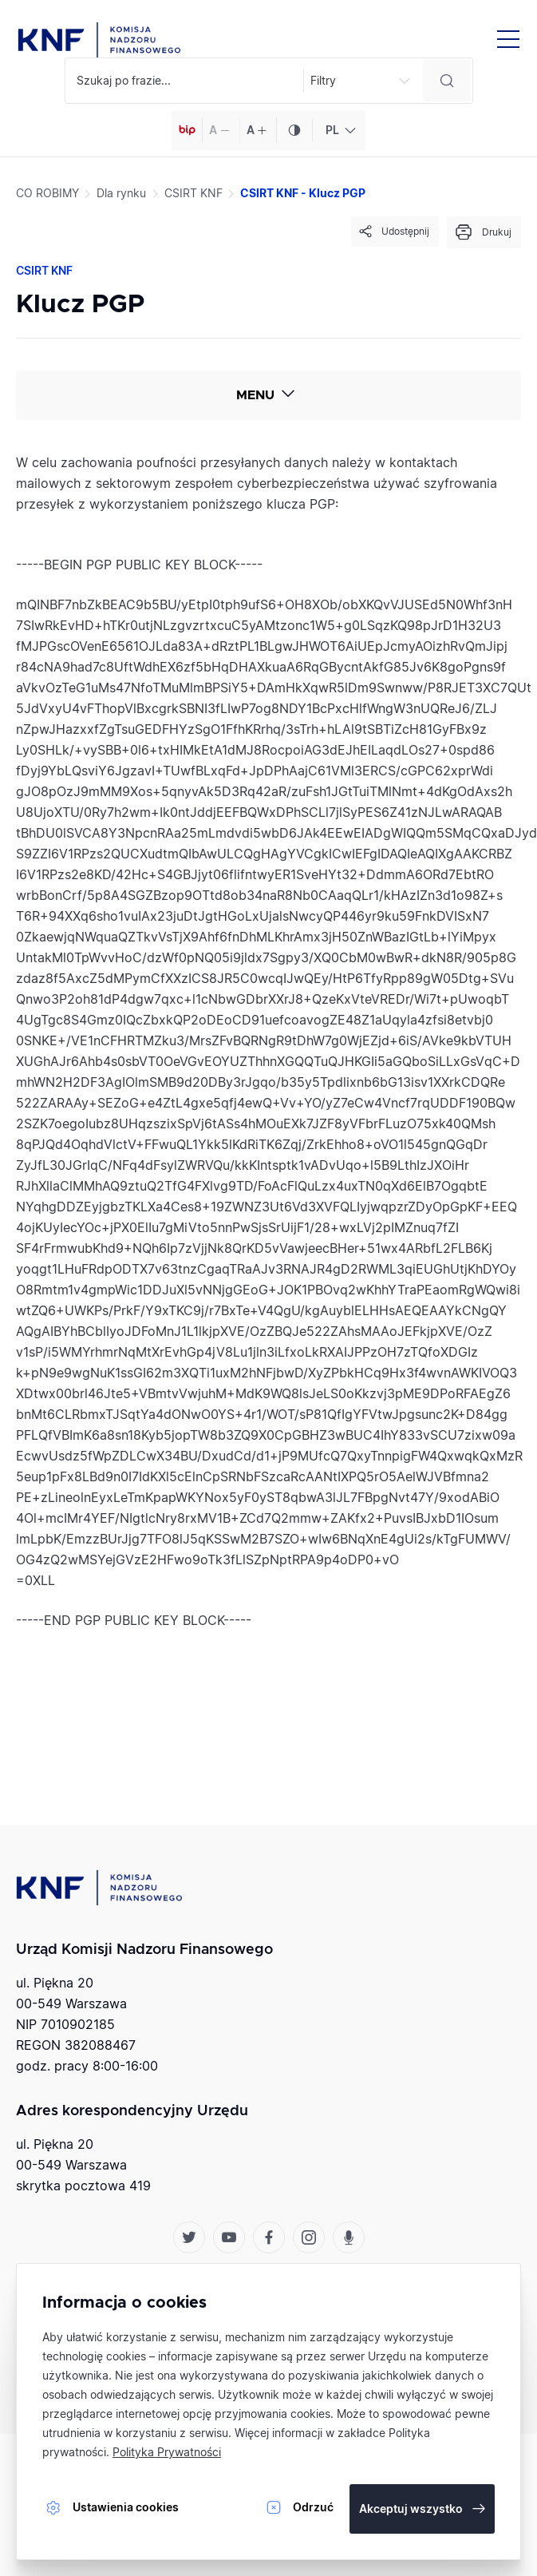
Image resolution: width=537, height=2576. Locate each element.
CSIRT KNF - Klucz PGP (302, 193)
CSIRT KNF (193, 193)
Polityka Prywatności (167, 2452)
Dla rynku (121, 193)
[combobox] (339, 130)
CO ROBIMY (47, 193)
